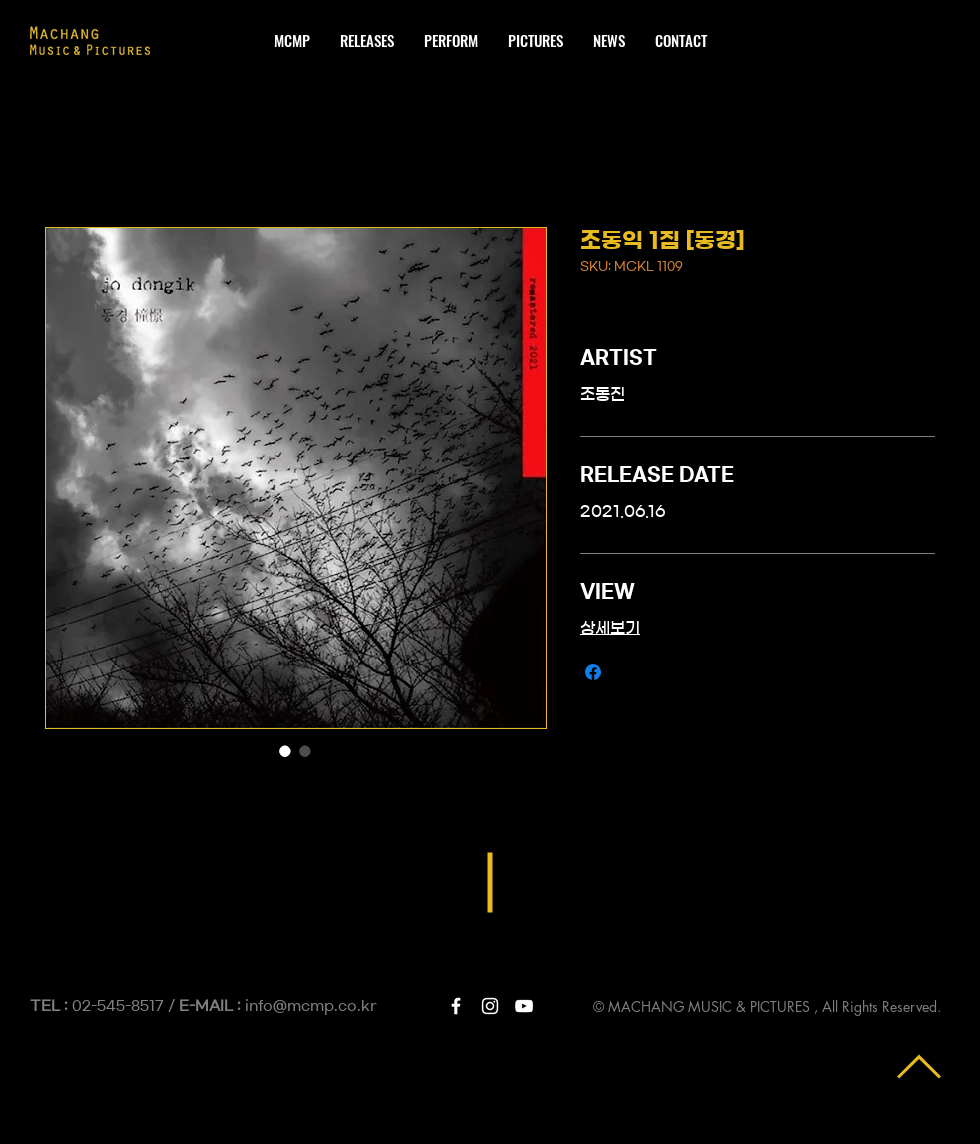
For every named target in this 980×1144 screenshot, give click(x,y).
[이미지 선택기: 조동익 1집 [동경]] (285, 751)
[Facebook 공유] (593, 672)
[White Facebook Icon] (456, 1006)
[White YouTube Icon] (524, 1006)
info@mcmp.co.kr (311, 1006)
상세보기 (610, 628)
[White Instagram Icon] (490, 1006)
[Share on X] (631, 672)
